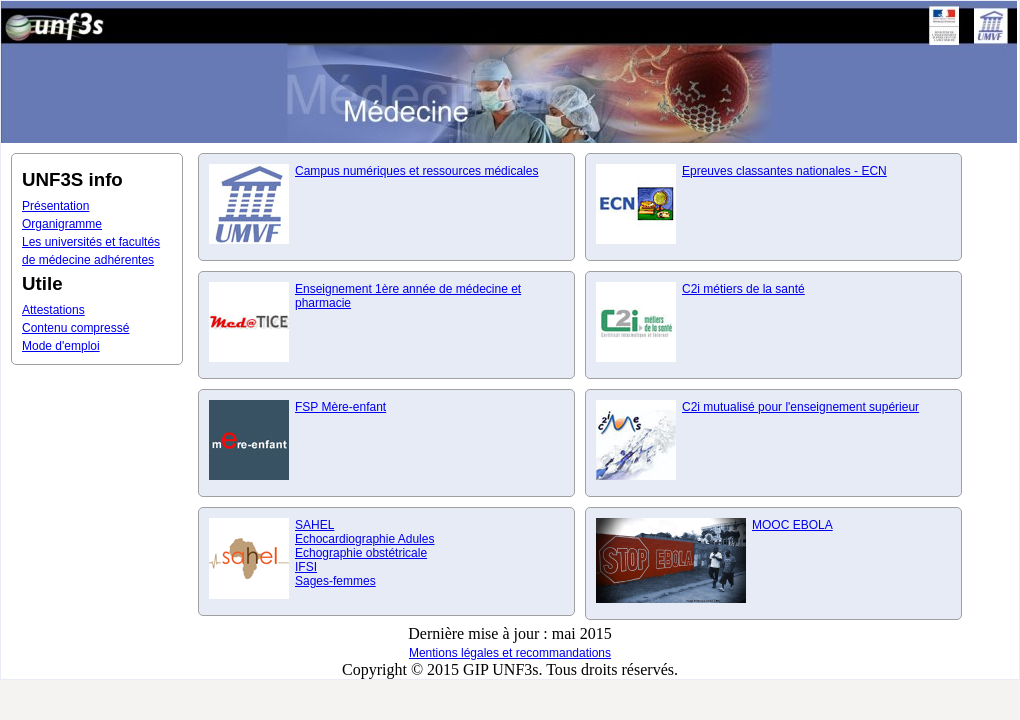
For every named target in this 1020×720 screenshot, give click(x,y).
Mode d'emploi (61, 346)
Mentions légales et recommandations (510, 653)
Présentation (55, 206)
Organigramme (62, 224)
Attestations (53, 310)
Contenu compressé (75, 328)
